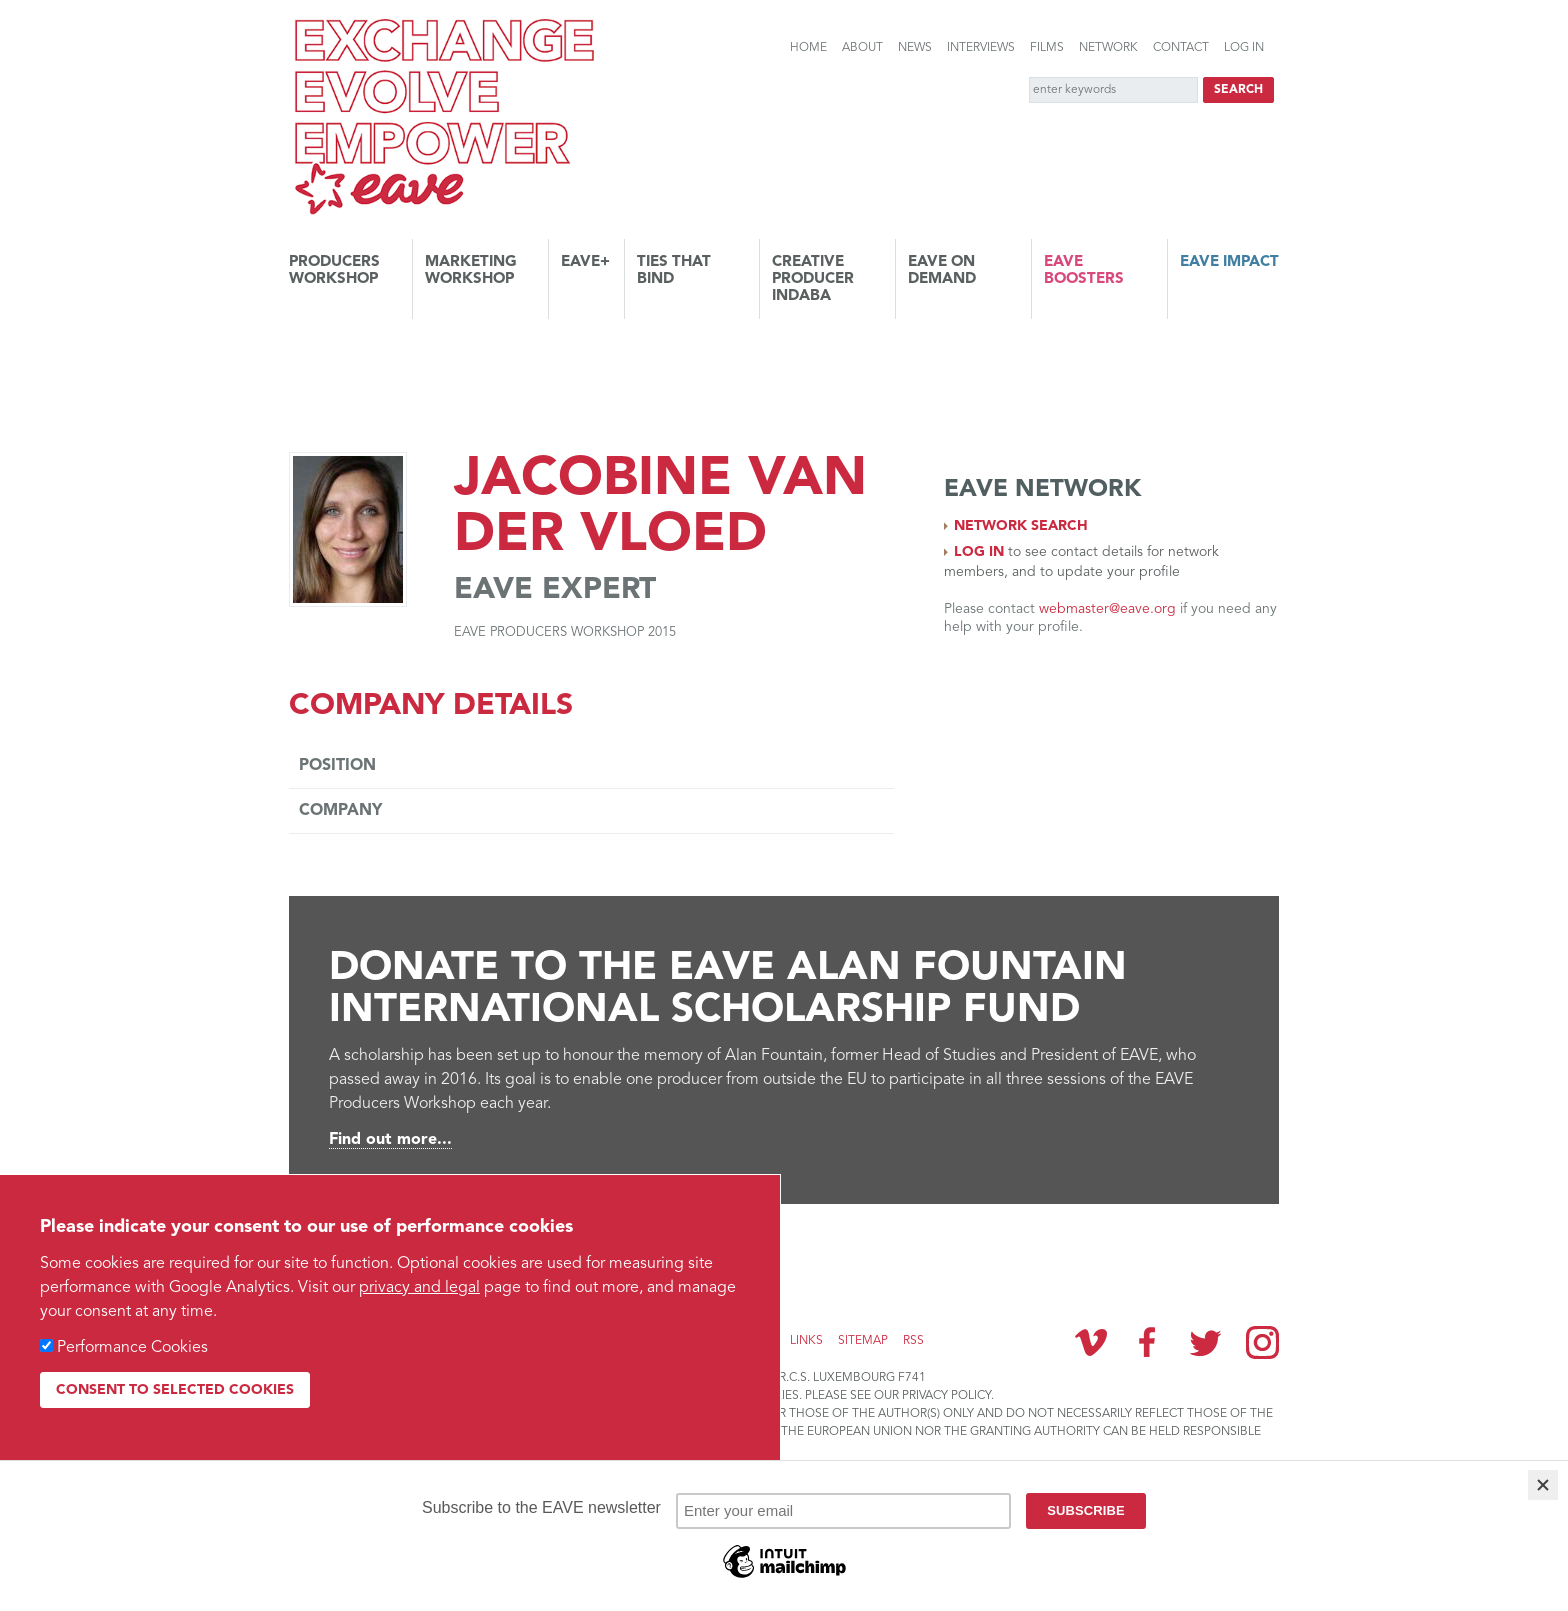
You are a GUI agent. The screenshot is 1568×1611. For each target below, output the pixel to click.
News (915, 48)
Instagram (1262, 1342)
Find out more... (390, 1140)
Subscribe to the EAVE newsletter (434, 1251)
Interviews (981, 48)
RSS (913, 1341)
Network (1108, 48)
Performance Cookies (132, 1348)
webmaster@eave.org (1107, 609)
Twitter (1205, 1342)
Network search (1021, 526)
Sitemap (863, 1341)
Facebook (1148, 1342)
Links (806, 1341)
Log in (1244, 48)
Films (1047, 48)
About (862, 48)
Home (808, 48)
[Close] (1543, 1485)
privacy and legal (419, 1288)
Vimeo (1091, 1342)
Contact (1181, 48)
